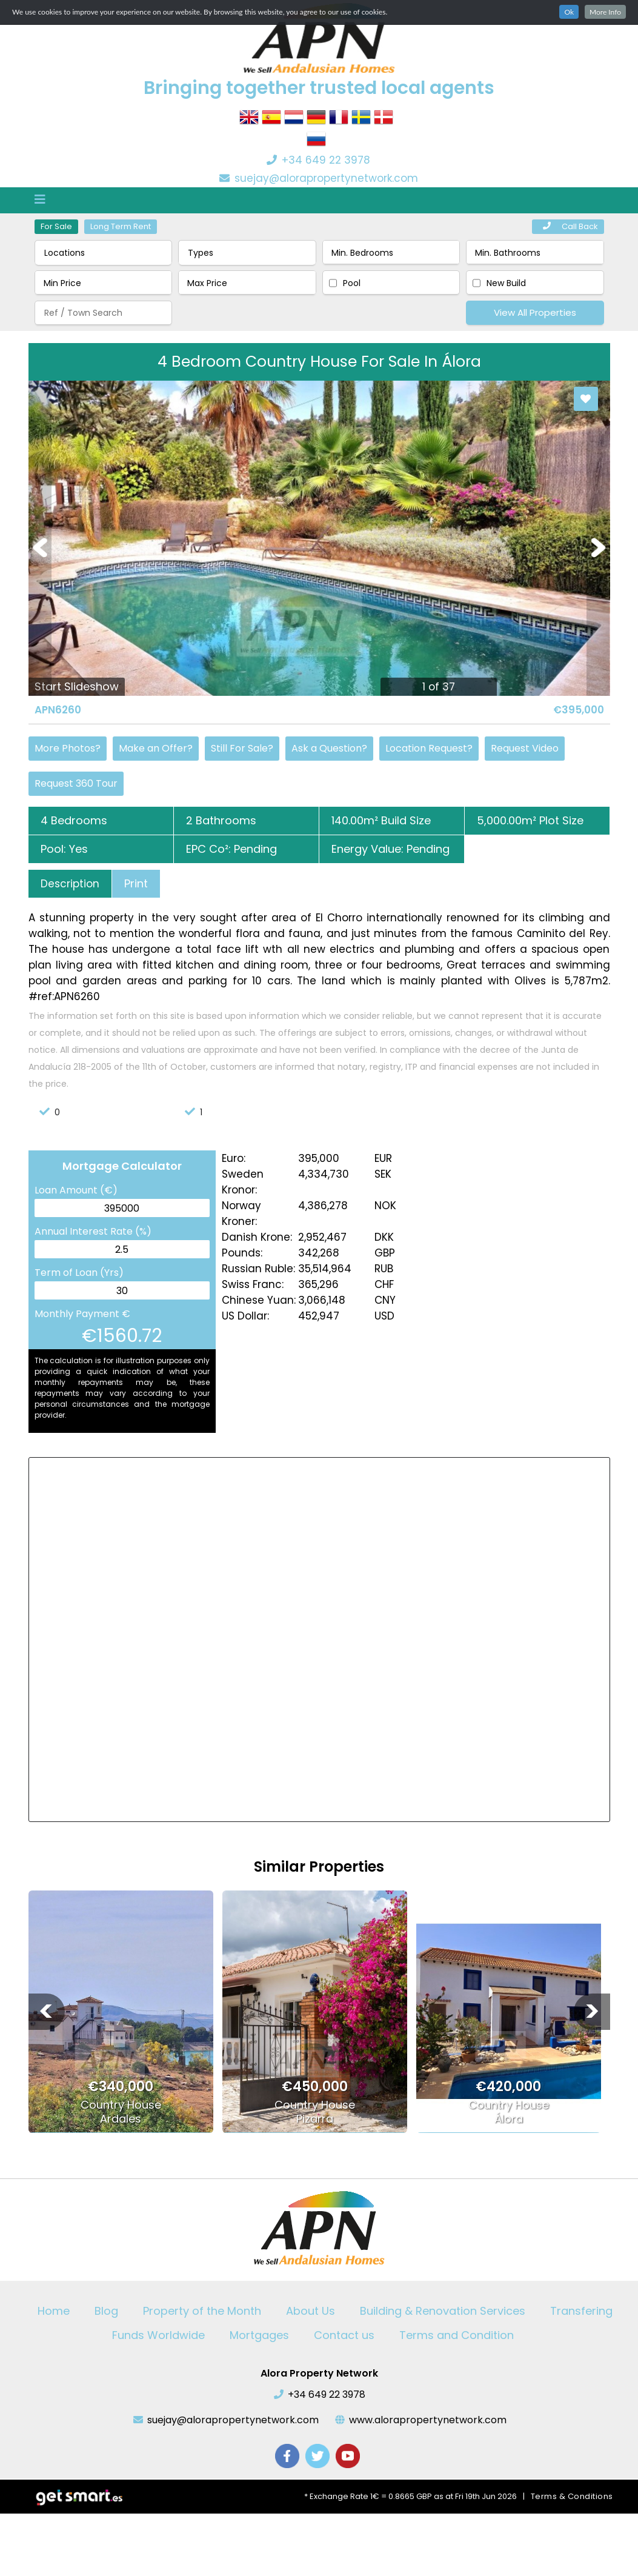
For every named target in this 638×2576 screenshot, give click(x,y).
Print (136, 883)
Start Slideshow (77, 686)
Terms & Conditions (572, 2496)
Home (54, 2310)
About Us (310, 2310)
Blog (106, 2310)
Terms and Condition (456, 2335)
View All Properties (535, 312)
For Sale (56, 226)
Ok (569, 11)
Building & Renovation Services (442, 2310)
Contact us (344, 2335)
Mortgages (259, 2335)
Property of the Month (202, 2310)
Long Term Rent (120, 226)
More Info (605, 11)
